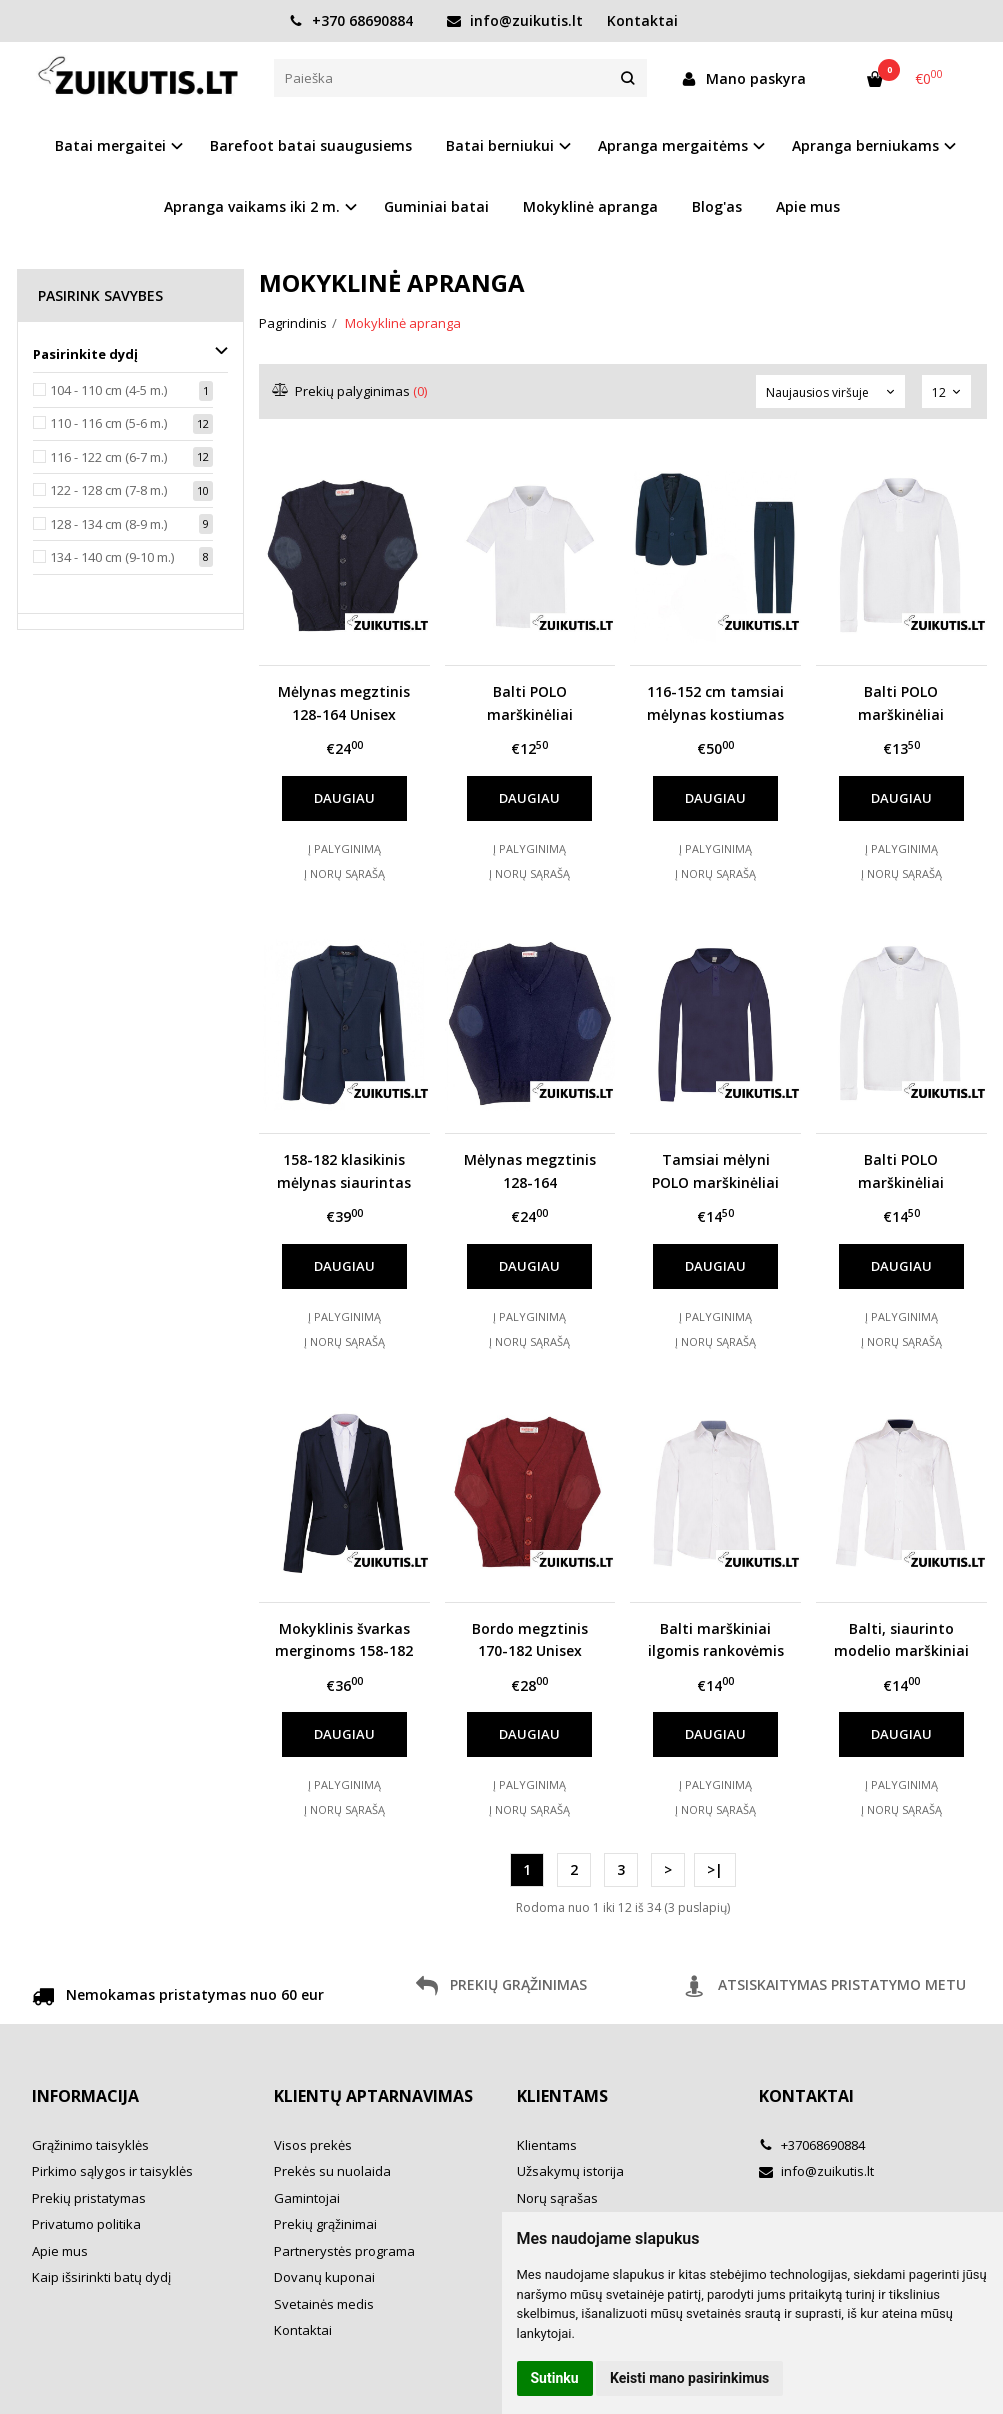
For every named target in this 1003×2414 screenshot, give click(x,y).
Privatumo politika (86, 2224)
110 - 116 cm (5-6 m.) (108, 423)
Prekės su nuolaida (332, 2171)
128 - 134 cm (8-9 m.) (108, 524)
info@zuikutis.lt (515, 20)
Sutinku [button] (555, 2378)
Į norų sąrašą (344, 873)
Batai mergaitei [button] (110, 145)
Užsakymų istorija (570, 2171)
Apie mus (808, 206)
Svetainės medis (324, 2304)
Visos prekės (313, 2145)
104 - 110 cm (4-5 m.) (108, 390)
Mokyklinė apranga (590, 206)
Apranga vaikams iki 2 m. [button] (252, 206)
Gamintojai (307, 2198)
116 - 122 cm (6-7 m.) (108, 457)
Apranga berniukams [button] (865, 145)
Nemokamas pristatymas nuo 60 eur (178, 1998)
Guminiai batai (436, 206)
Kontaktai (642, 20)
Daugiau (344, 798)
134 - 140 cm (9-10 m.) (112, 557)
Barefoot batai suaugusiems (311, 145)
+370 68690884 (351, 20)
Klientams (562, 2096)
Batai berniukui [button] (500, 145)
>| (715, 1869)
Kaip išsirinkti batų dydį (101, 2277)
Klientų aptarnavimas (373, 2096)
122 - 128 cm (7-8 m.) (108, 490)
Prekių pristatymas (89, 2198)
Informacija (85, 2096)
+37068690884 (812, 2145)
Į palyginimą (344, 848)
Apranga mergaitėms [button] (673, 145)
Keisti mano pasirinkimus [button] (689, 2378)
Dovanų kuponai (324, 2277)
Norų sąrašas (557, 2198)
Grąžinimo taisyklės (90, 2145)
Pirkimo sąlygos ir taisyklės (112, 2171)
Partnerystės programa (344, 2251)
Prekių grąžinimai (325, 2224)
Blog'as (717, 206)
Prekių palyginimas (350, 391)
